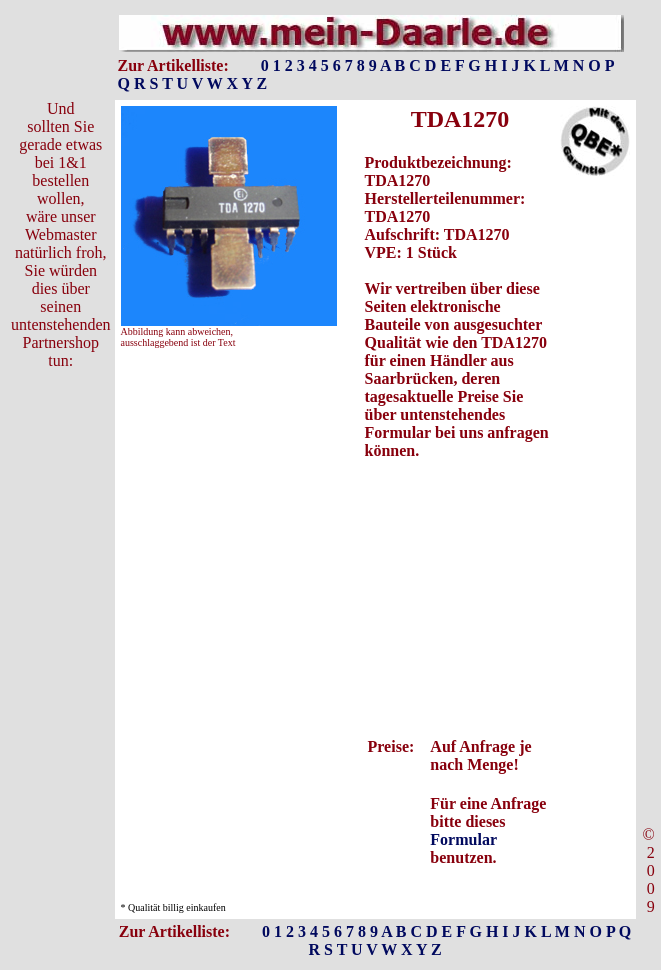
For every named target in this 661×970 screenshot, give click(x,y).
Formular (463, 839)
